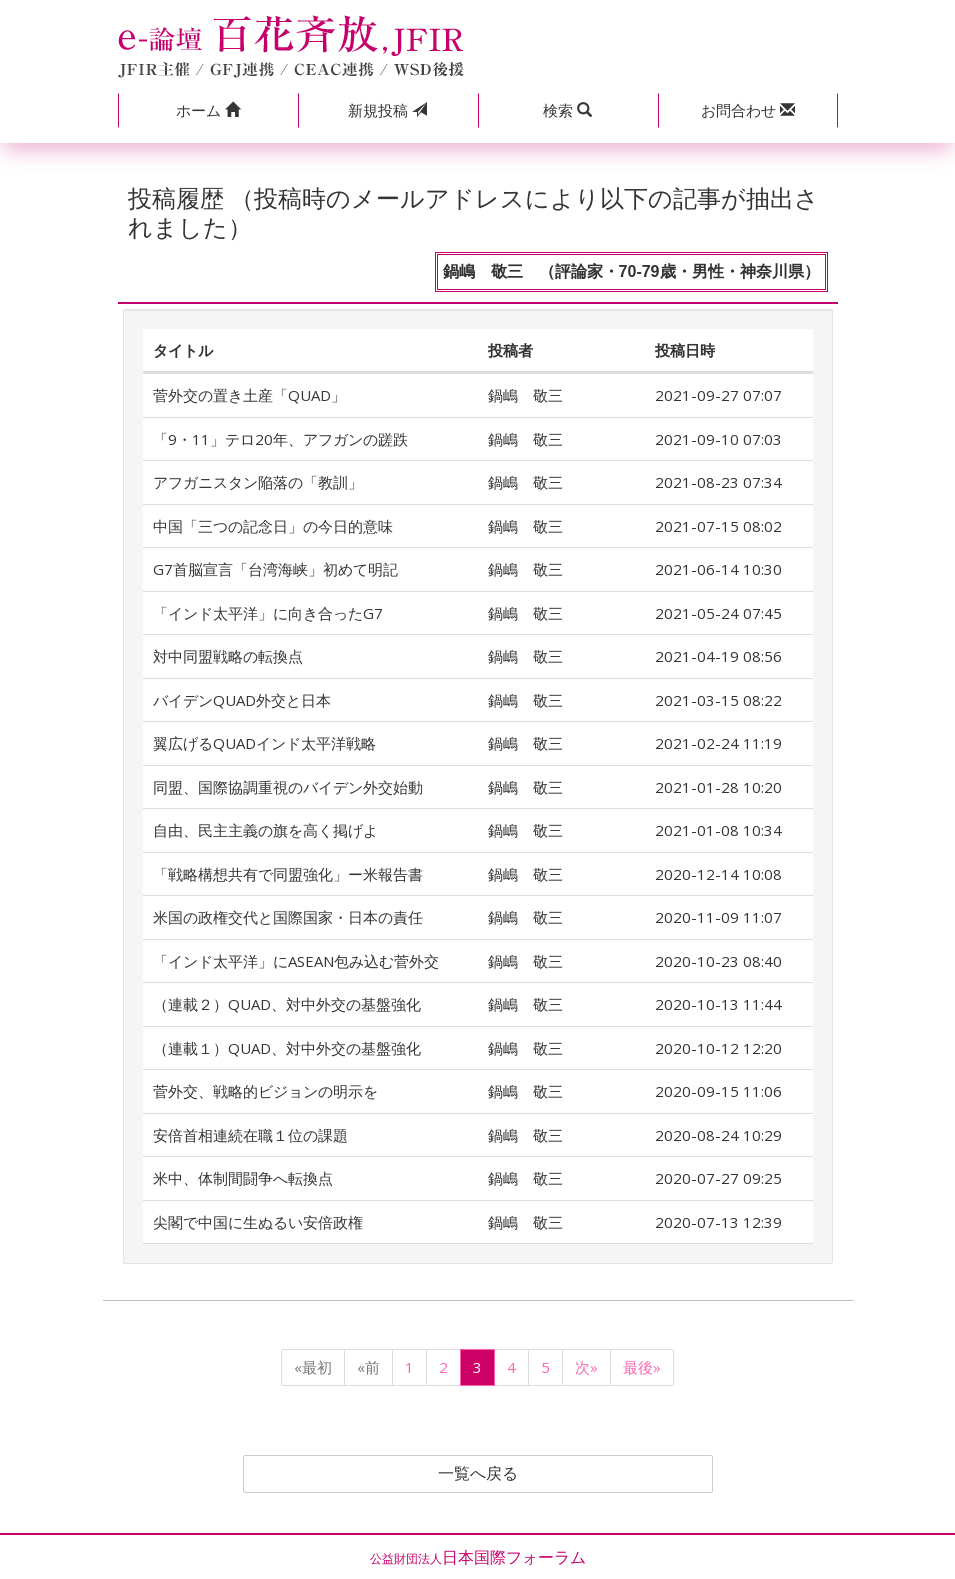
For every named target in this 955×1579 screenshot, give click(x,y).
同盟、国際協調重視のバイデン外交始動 (288, 787)
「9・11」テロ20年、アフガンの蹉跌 (280, 439)
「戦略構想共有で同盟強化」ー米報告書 (288, 874)
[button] (208, 110)
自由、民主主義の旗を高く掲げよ (265, 830)
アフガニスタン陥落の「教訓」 (258, 482)
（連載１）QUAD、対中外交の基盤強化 (287, 1048)
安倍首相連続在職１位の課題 (250, 1135)
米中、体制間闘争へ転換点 (243, 1178)
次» (586, 1367)
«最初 (313, 1367)
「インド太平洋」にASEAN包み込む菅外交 (296, 961)
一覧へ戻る (478, 1474)
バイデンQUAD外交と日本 (242, 700)
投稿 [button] (387, 110)
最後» (642, 1367)
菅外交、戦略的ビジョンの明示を (265, 1091)
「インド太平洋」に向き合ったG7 (268, 613)
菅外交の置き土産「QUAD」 (249, 395)
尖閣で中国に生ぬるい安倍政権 (258, 1222)
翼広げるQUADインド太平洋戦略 (264, 743)
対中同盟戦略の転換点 (228, 656)
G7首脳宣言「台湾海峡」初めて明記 (275, 569)
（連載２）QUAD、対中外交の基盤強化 (287, 1004)
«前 (368, 1367)
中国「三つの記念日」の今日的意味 (273, 526)
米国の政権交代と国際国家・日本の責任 (288, 917)
